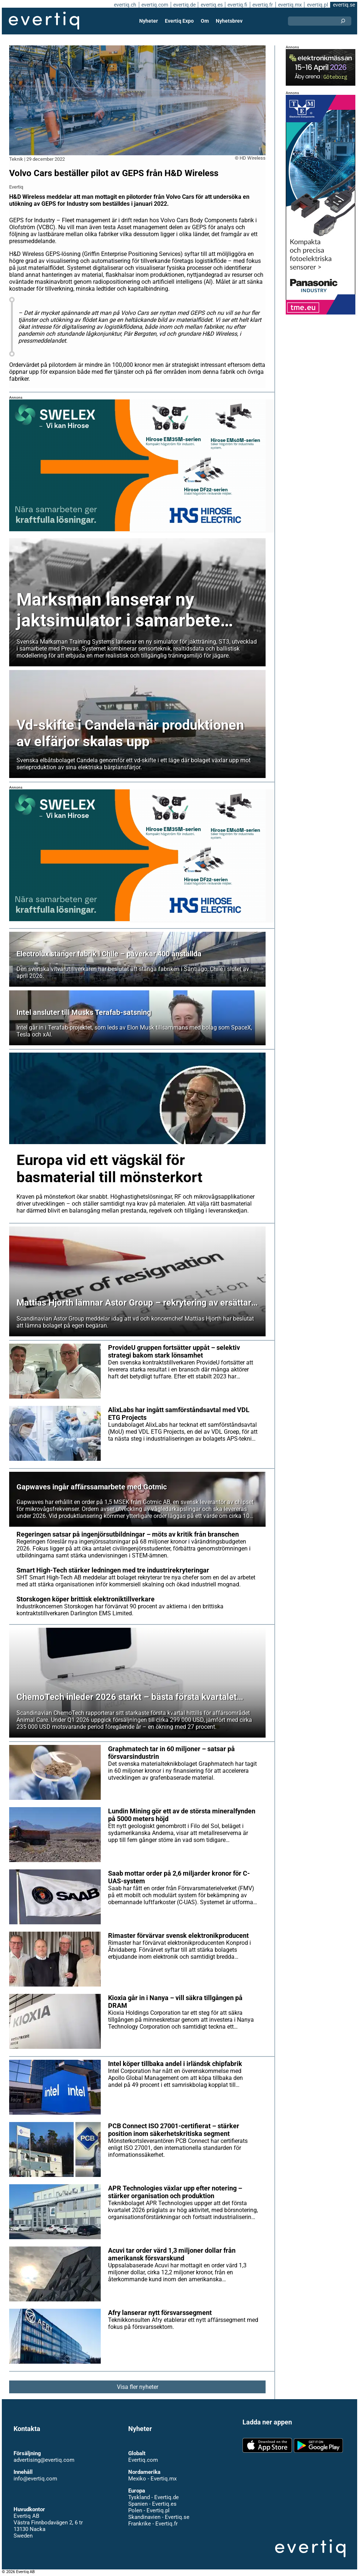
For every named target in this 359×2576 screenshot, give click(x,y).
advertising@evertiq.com (44, 2460)
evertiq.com (154, 5)
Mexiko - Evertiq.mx (152, 2478)
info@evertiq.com (35, 2478)
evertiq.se (344, 5)
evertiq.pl (317, 5)
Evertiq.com (143, 2460)
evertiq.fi (237, 5)
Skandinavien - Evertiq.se (158, 2517)
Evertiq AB (44, 21)
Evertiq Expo (179, 21)
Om (205, 21)
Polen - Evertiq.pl (149, 2510)
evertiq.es (212, 5)
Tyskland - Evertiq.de (153, 2497)
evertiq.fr (262, 5)
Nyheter (148, 21)
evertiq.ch (125, 5)
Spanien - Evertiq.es (152, 2504)
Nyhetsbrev (229, 21)
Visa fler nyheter (137, 2386)
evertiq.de (184, 5)
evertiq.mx (290, 5)
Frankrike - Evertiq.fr (153, 2523)
